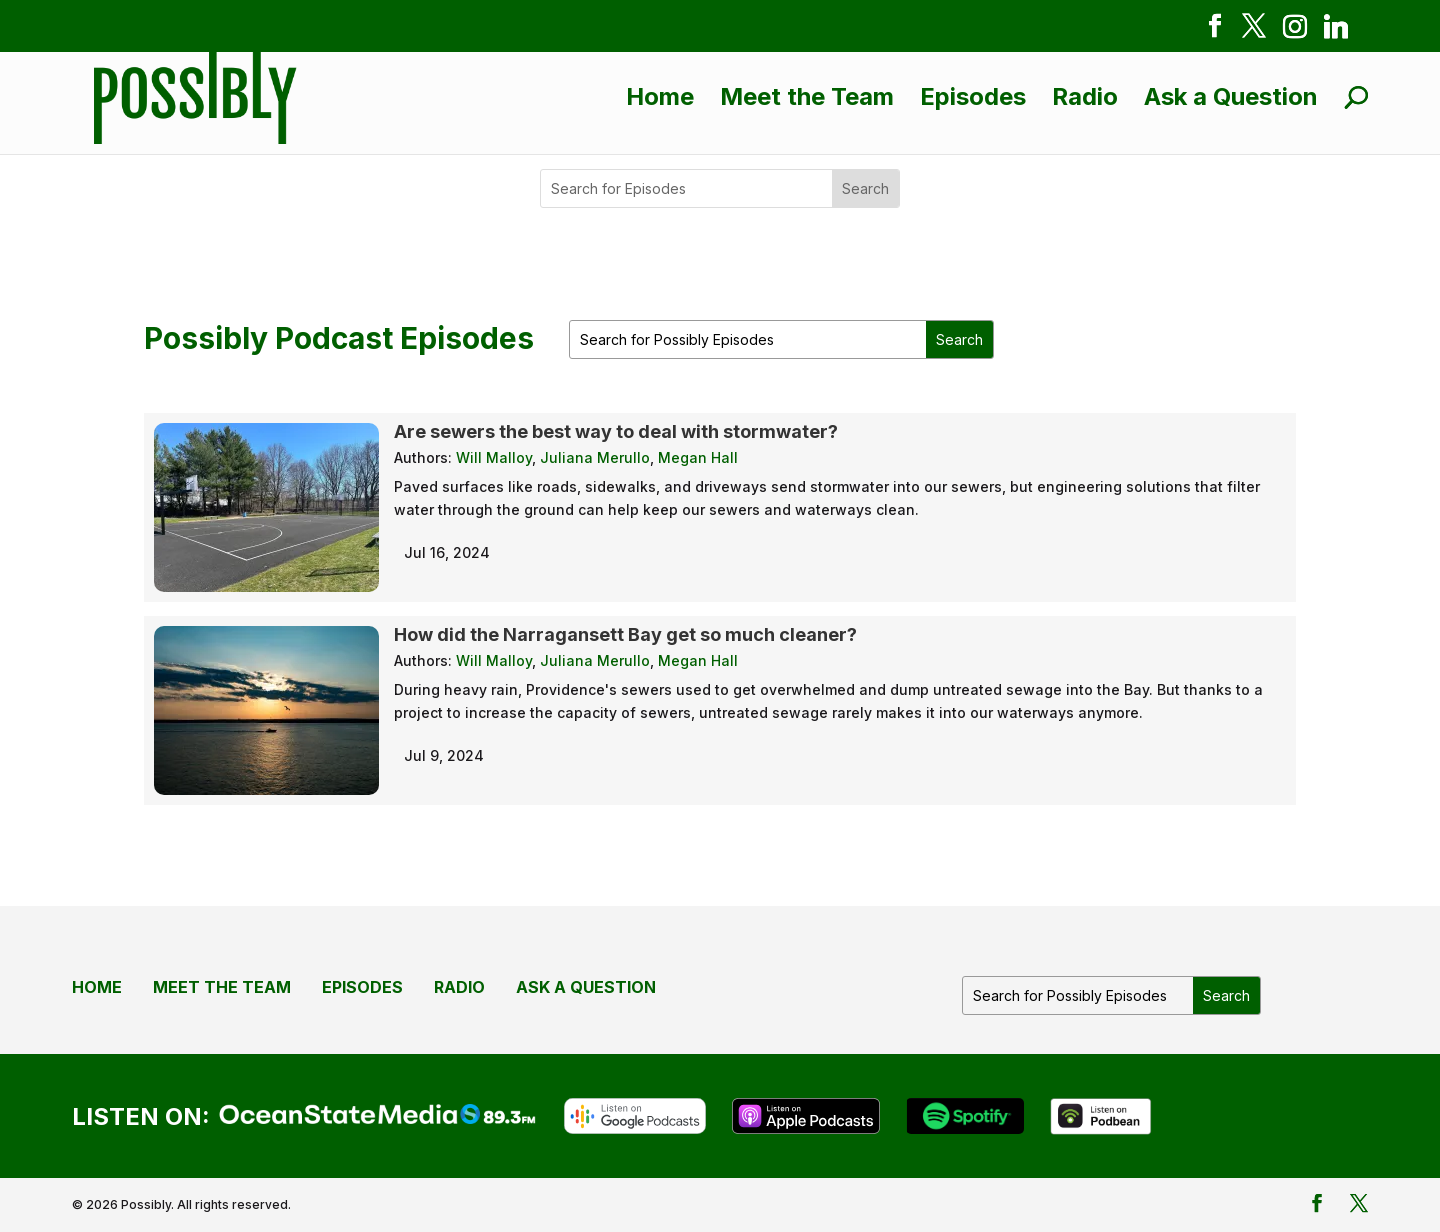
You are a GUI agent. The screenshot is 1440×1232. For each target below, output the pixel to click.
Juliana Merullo (595, 457)
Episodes (973, 96)
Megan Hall (698, 457)
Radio (1085, 96)
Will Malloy (494, 457)
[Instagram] (1295, 30)
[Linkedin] (1336, 30)
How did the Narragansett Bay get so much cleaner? (625, 634)
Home (660, 96)
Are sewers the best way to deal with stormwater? (616, 431)
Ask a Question (1231, 96)
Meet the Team (807, 96)
